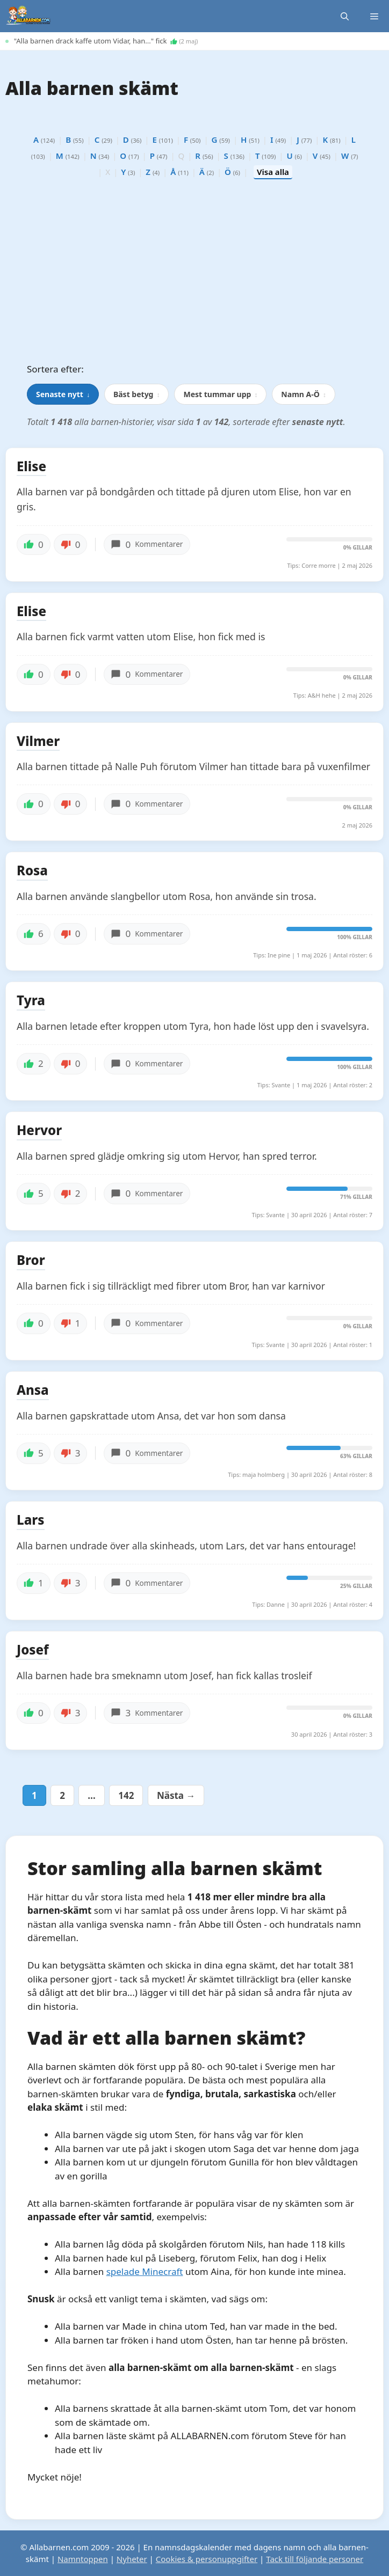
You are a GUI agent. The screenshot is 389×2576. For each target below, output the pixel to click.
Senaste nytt (63, 394)
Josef (33, 1650)
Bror (31, 1261)
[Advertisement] (194, 274)
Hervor (39, 1131)
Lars (31, 1520)
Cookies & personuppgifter (206, 2558)
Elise (31, 467)
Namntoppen (82, 2558)
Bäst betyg (136, 394)
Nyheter (132, 2558)
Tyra (31, 1001)
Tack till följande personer (314, 2558)
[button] (344, 16)
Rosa (32, 871)
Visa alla (273, 171)
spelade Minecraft (144, 2271)
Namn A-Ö (303, 394)
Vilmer (38, 742)
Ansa (33, 1390)
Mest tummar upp (220, 394)
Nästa (176, 1795)
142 (127, 1795)
